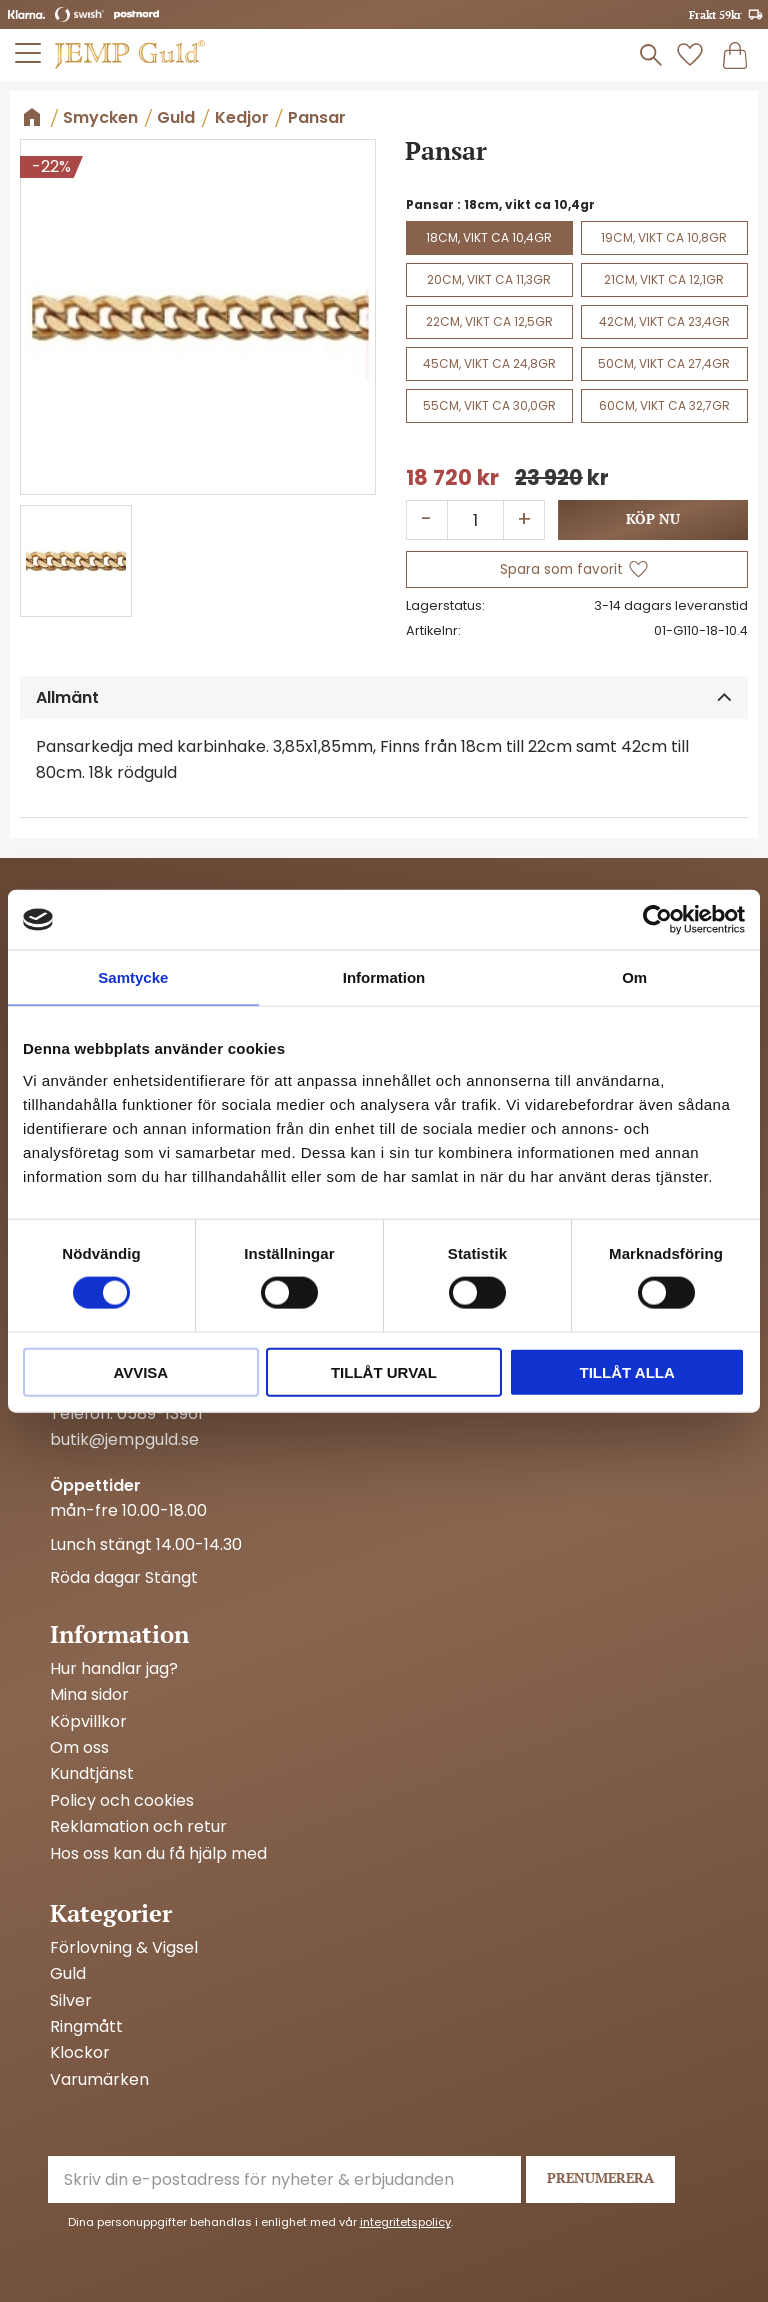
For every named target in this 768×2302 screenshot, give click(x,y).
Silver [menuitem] (71, 2001)
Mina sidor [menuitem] (89, 1695)
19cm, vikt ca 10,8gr (664, 237)
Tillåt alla (627, 1371)
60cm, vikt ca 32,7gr (664, 405)
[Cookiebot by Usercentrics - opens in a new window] (657, 920)
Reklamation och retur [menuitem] (138, 1827)
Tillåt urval (384, 1371)
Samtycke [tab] (133, 977)
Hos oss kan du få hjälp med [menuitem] (158, 1854)
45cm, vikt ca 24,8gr (489, 363)
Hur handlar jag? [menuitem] (114, 1669)
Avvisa (140, 1371)
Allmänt (67, 697)
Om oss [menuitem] (79, 1748)
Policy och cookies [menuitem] (122, 1801)
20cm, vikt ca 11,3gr (489, 279)
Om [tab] (634, 977)
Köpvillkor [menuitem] (88, 1722)
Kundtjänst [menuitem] (92, 1774)
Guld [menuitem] (68, 1974)
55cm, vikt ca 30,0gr (489, 405)
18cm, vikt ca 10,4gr (489, 237)
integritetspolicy (405, 2222)
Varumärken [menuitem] (99, 2080)
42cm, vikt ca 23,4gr (664, 321)
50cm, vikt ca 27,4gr (664, 363)
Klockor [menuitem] (80, 2053)
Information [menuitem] (119, 1634)
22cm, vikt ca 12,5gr (489, 321)
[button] (29, 53)
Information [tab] (384, 977)
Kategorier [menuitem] (111, 1913)
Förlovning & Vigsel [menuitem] (124, 1948)
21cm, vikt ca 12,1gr (664, 279)
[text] (452, 478)
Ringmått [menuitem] (86, 2027)
